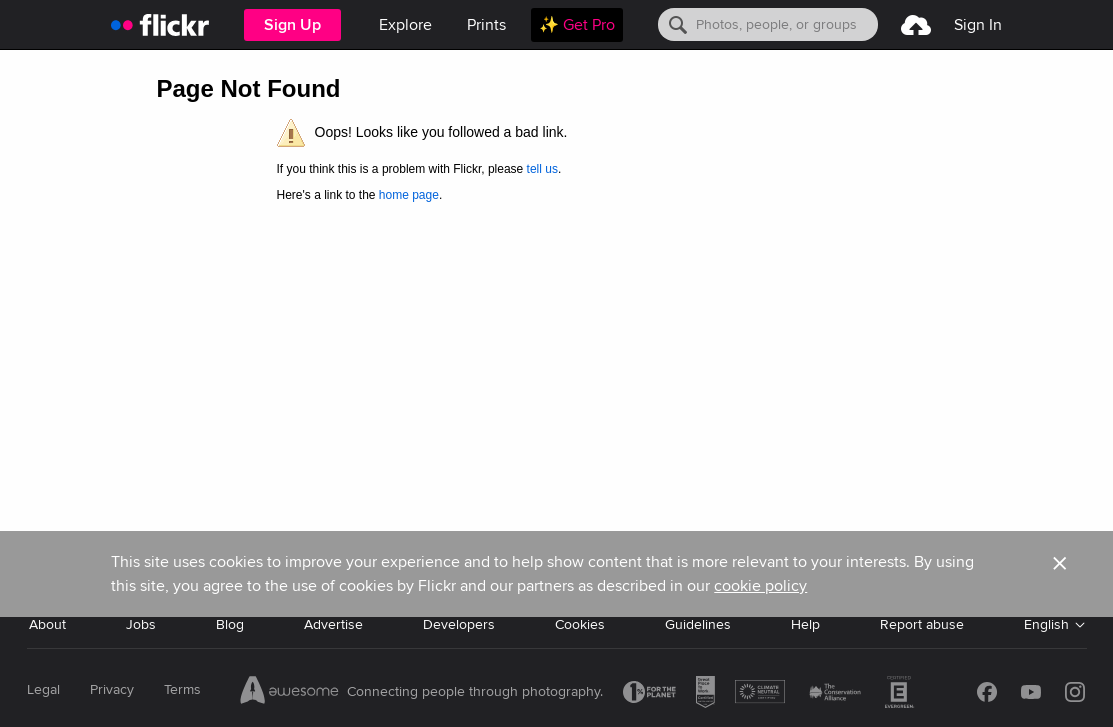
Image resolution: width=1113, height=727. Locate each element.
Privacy (112, 689)
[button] (1059, 574)
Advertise (333, 624)
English (1046, 624)
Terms (182, 689)
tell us (542, 169)
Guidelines (698, 624)
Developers (459, 624)
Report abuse (922, 624)
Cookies (580, 624)
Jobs (141, 624)
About (47, 624)
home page (409, 195)
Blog (230, 624)
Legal (43, 689)
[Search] (768, 24)
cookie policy (760, 586)
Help (805, 624)
